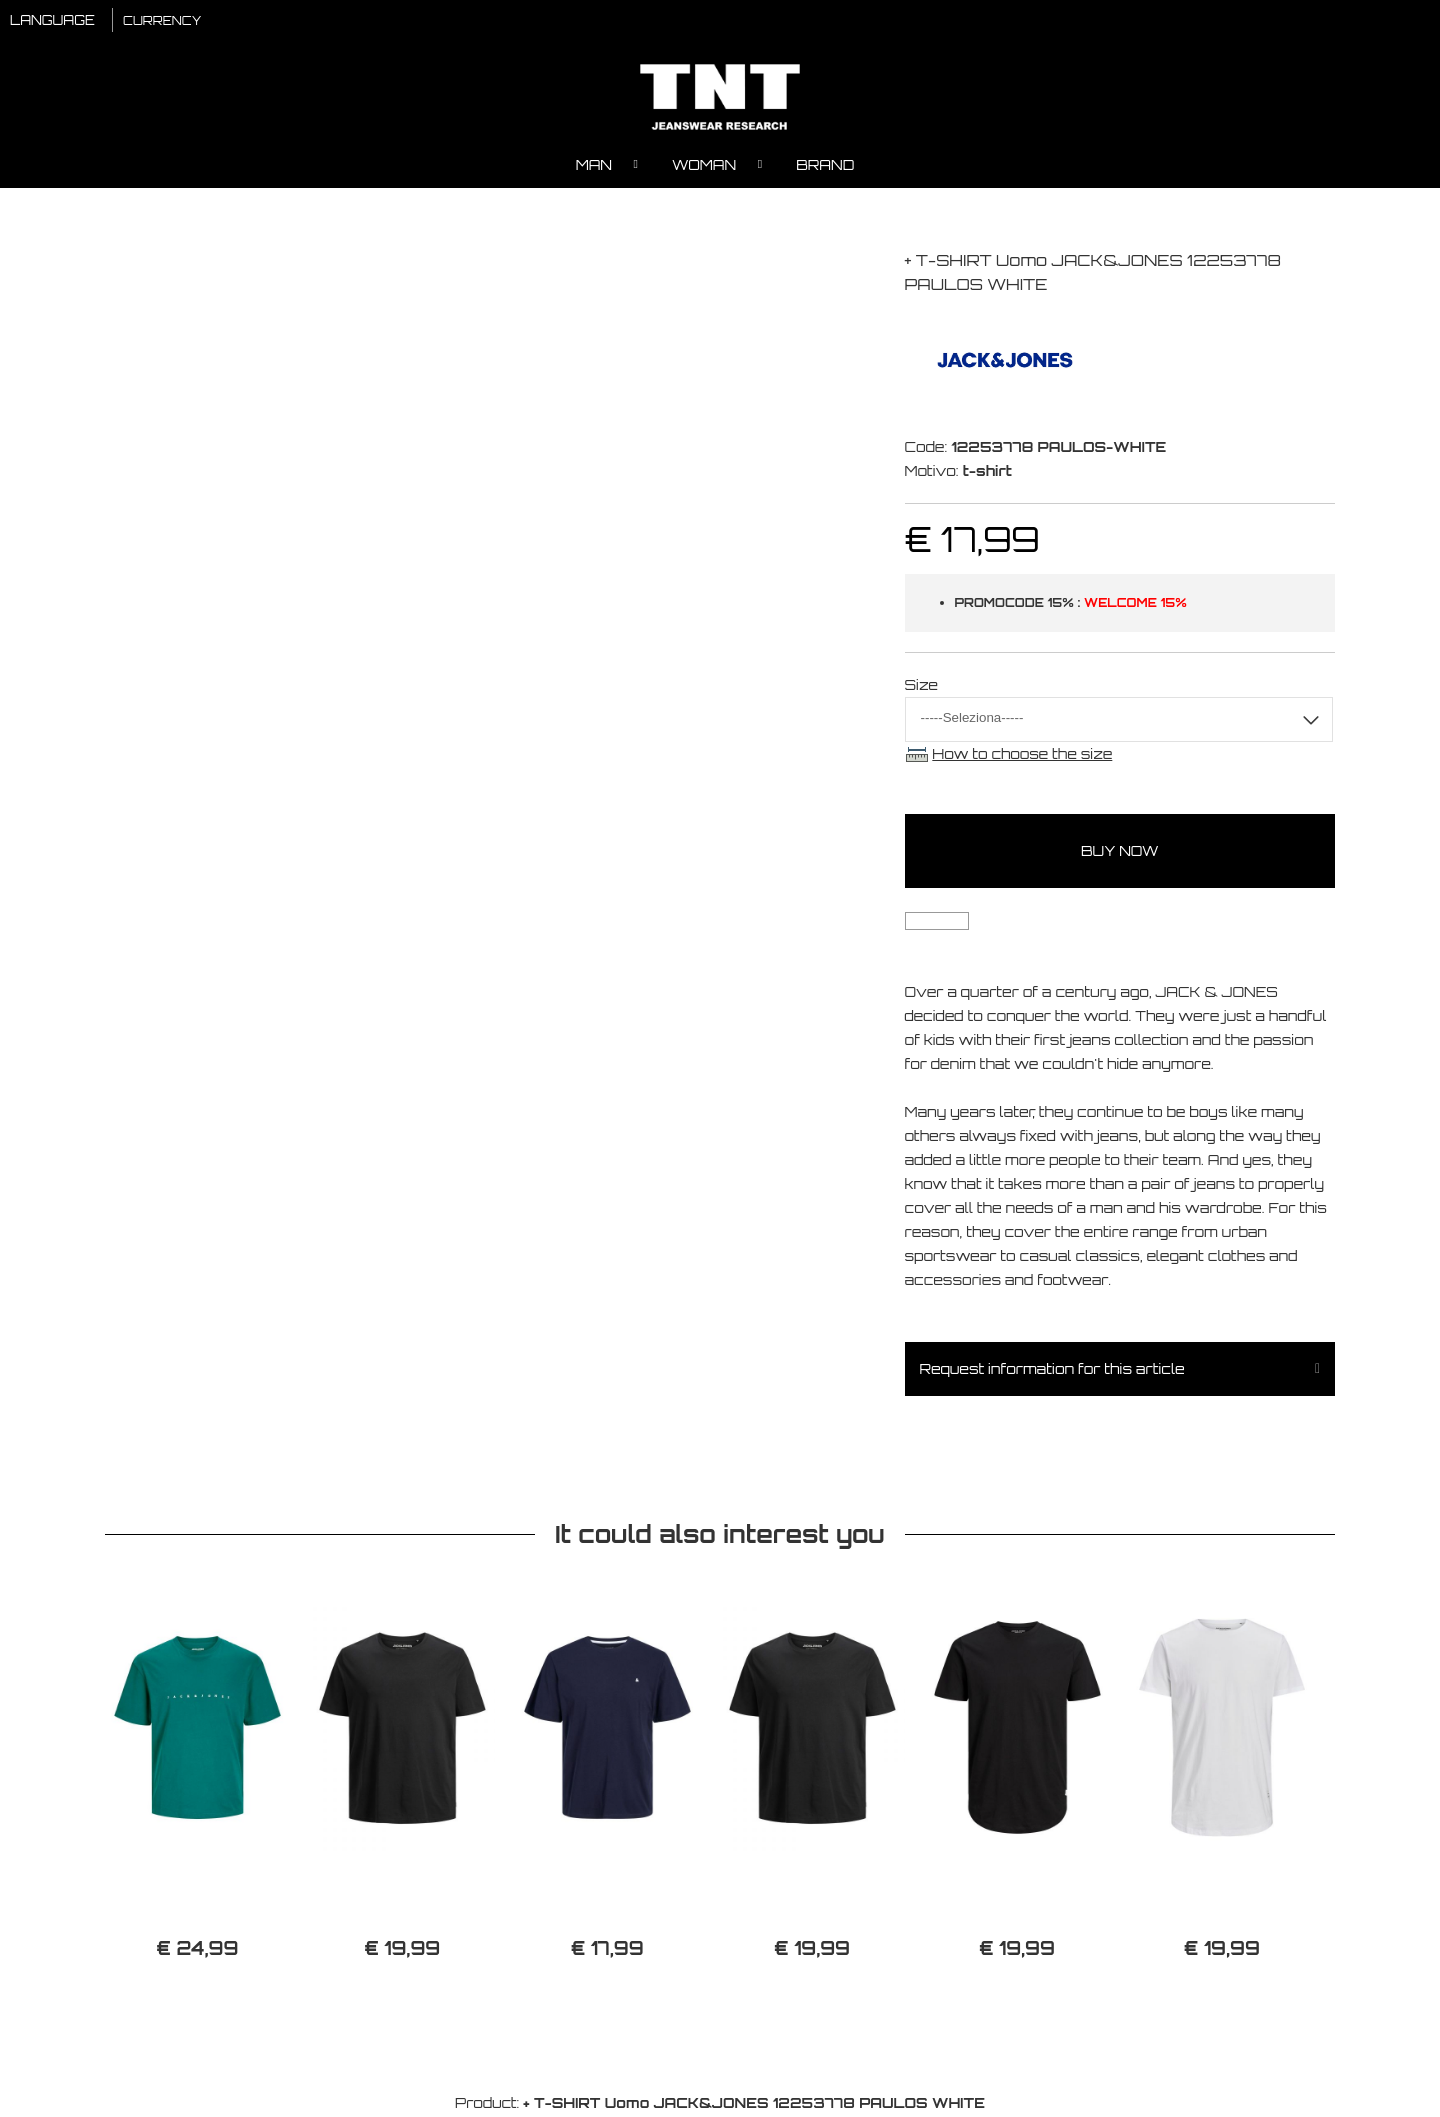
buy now (1120, 852)
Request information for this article (1052, 1370)
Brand (825, 165)
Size (922, 685)
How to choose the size (1022, 754)
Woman (704, 165)
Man (594, 165)
